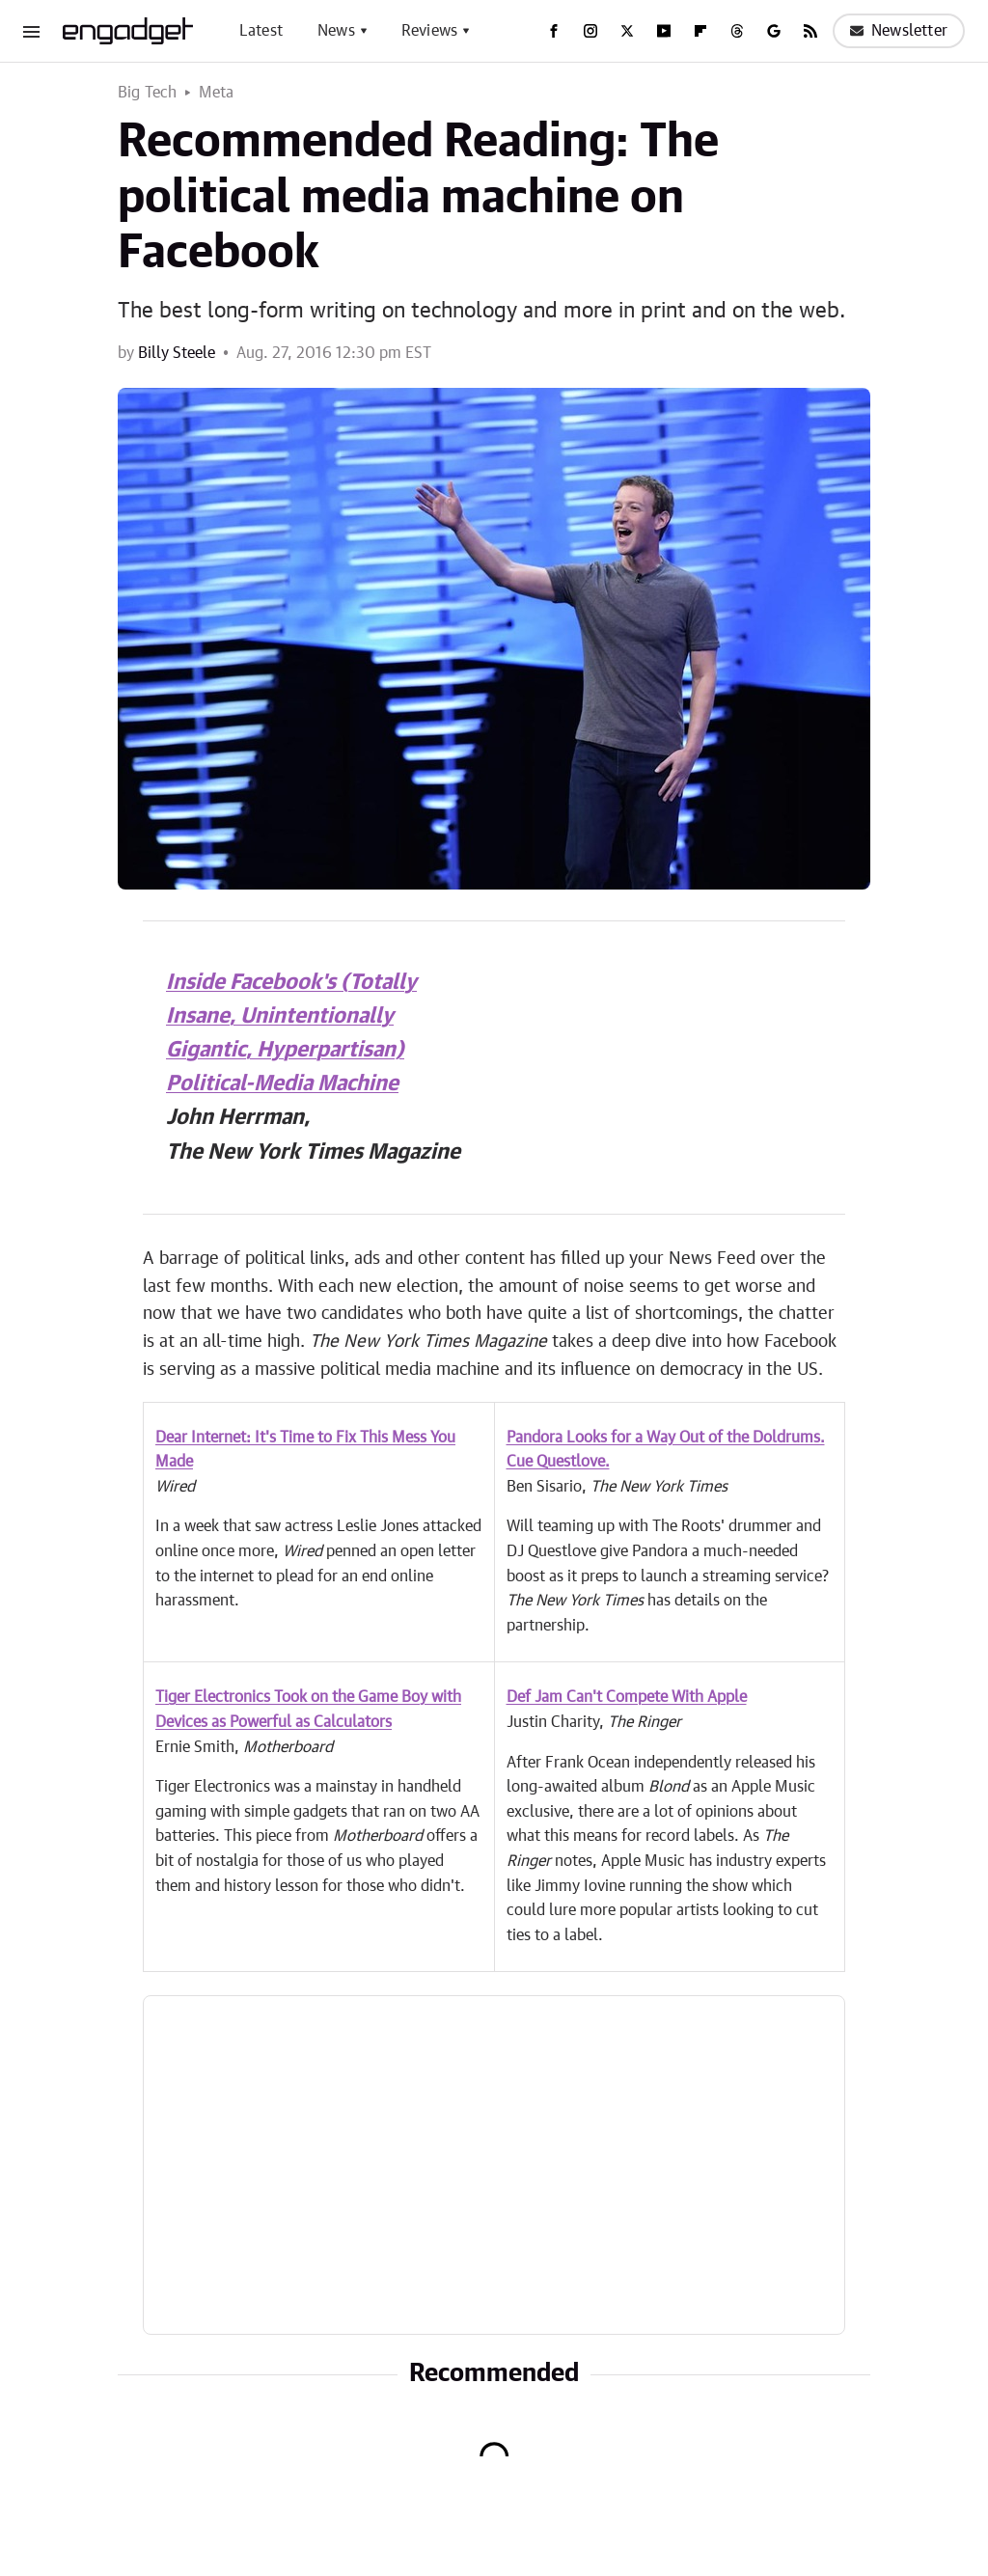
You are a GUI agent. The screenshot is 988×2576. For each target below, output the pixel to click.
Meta (216, 92)
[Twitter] (627, 30)
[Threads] (737, 30)
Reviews (429, 31)
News (336, 31)
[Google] (773, 30)
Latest (261, 31)
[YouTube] (663, 30)
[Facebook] (553, 30)
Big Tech (148, 92)
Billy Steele (176, 353)
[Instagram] (590, 30)
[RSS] (810, 30)
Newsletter (898, 31)
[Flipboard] (700, 30)
